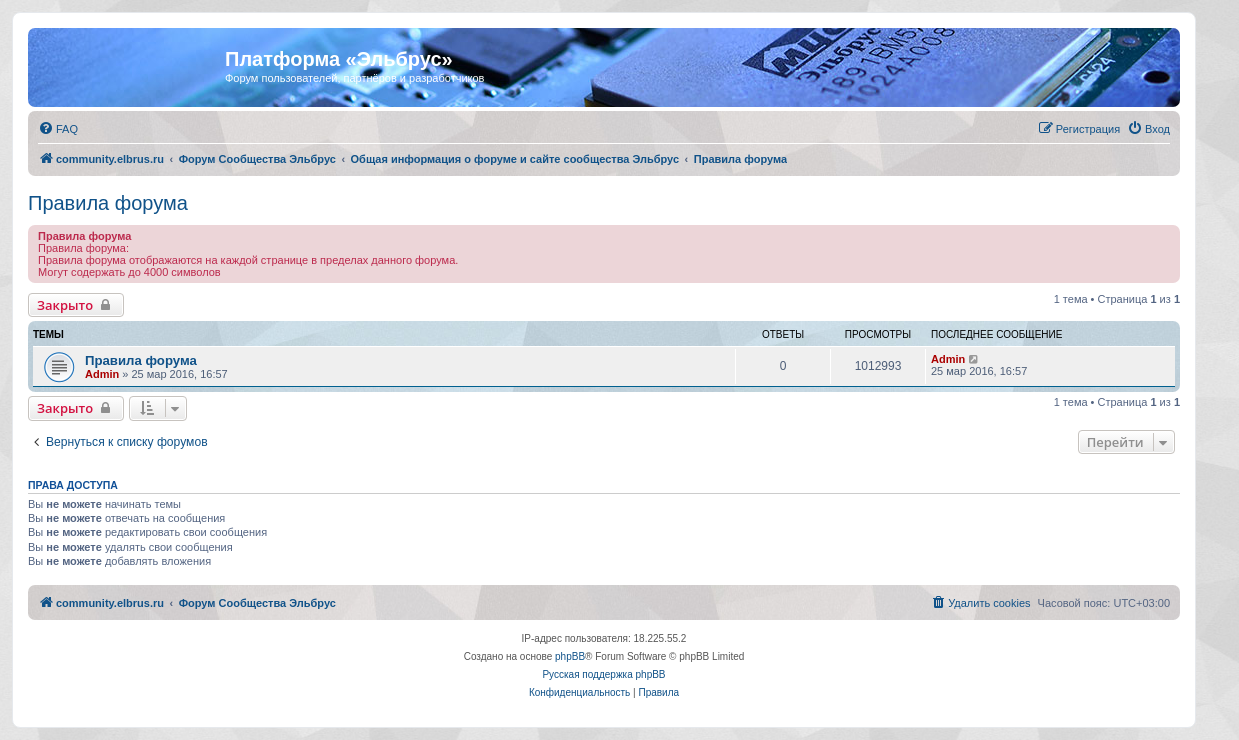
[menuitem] (58, 129)
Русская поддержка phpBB (603, 674)
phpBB (570, 656)
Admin (102, 374)
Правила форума (108, 203)
